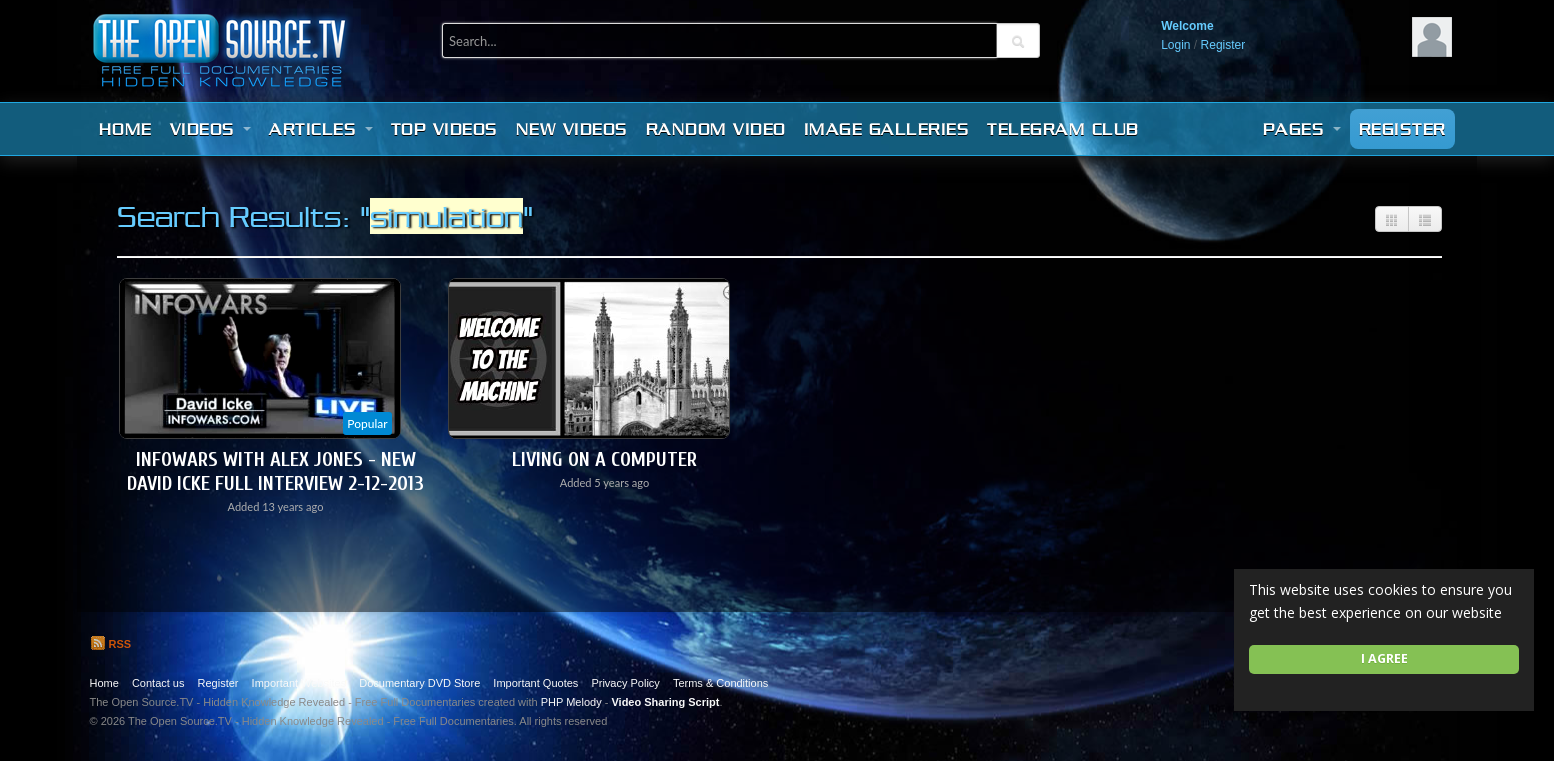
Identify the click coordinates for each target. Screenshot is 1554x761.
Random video (716, 129)
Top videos (444, 129)
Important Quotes (535, 683)
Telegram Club (1063, 129)
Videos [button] (211, 129)
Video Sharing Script (665, 702)
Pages (1302, 129)
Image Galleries (887, 129)
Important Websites (299, 683)
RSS (111, 644)
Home (125, 129)
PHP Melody (571, 702)
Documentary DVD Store (419, 683)
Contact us (158, 683)
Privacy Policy (625, 683)
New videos (572, 129)
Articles (321, 129)
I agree (1384, 658)
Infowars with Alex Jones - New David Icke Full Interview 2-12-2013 (275, 471)
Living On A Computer (604, 459)
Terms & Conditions (720, 683)
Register (1223, 45)
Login (1175, 45)
